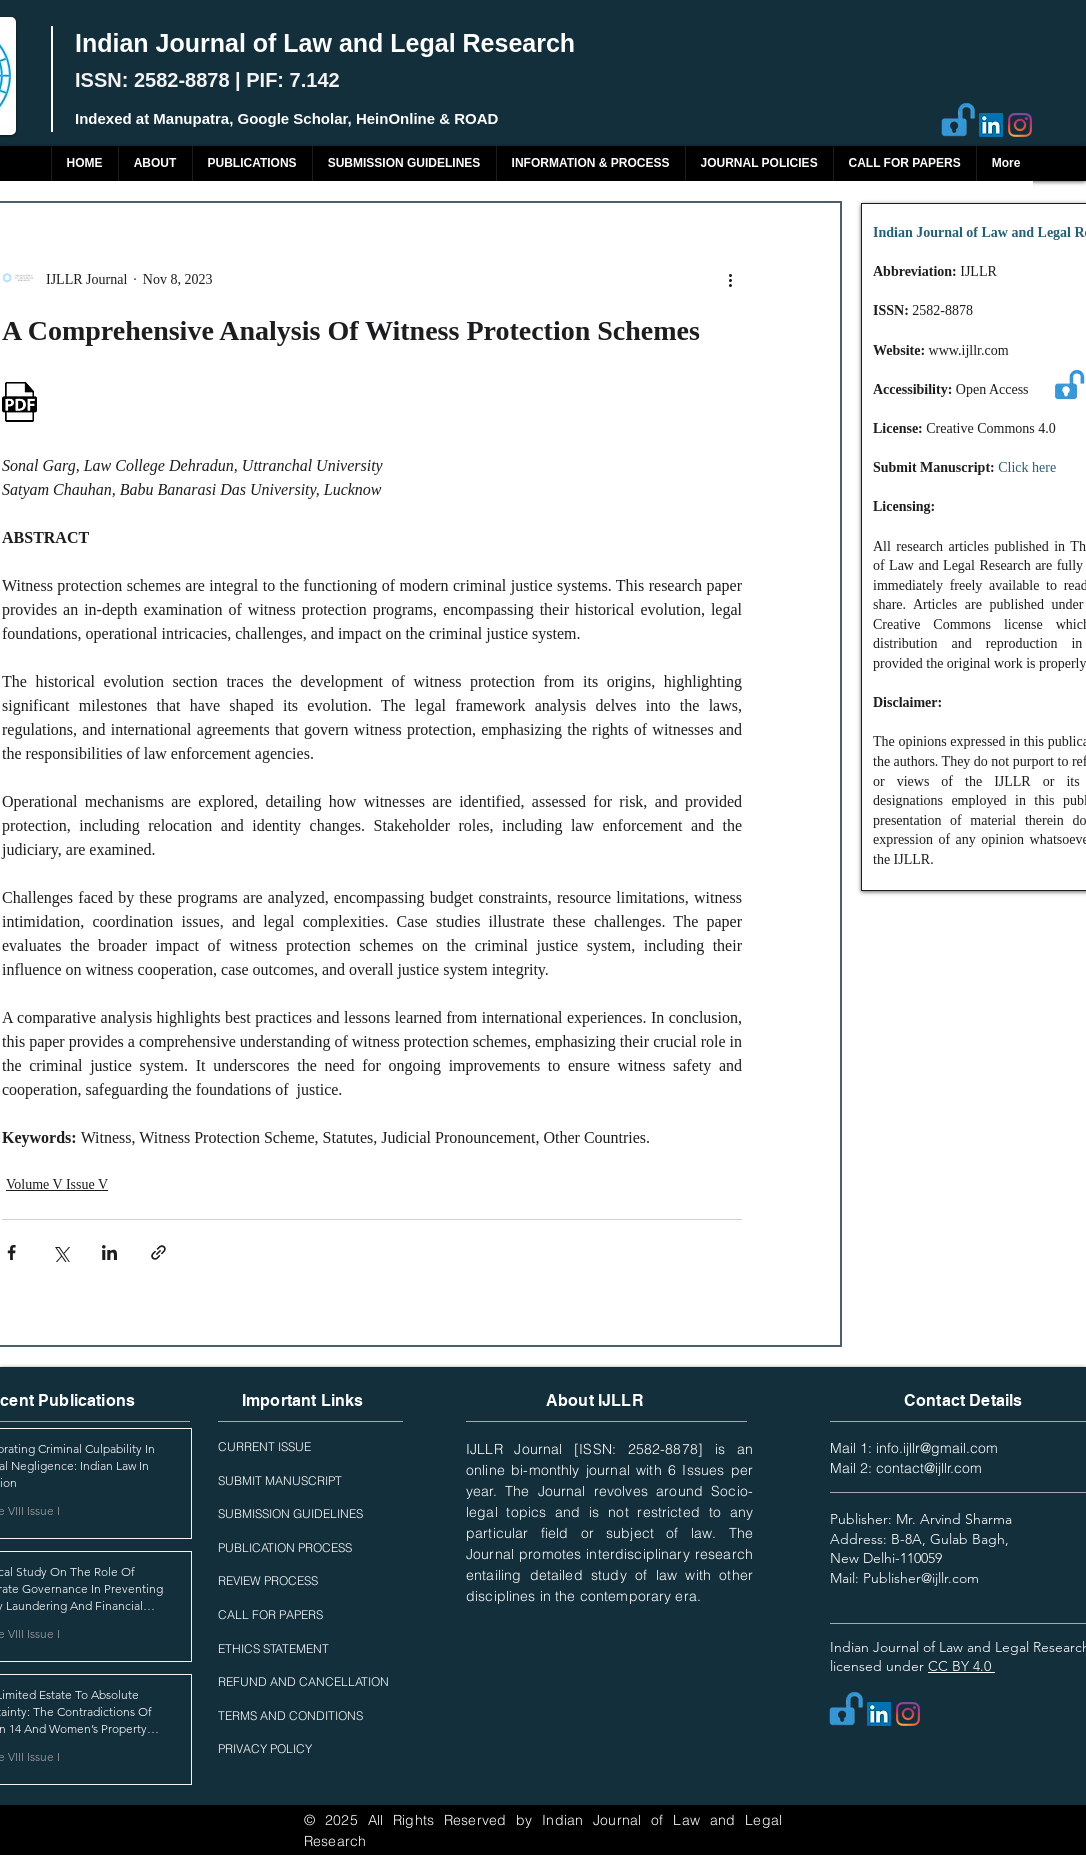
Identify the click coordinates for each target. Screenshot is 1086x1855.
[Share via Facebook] (11, 1252)
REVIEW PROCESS (268, 1580)
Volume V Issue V (57, 1184)
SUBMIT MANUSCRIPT (280, 1480)
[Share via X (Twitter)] (60, 1252)
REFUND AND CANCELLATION (303, 1681)
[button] (252, 163)
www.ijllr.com (969, 350)
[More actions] (730, 279)
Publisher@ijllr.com (921, 1578)
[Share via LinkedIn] (109, 1252)
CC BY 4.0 (961, 1666)
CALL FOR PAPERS (270, 1614)
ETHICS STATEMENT (273, 1648)
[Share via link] (158, 1252)
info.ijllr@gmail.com (937, 1448)
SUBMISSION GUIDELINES (290, 1513)
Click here (1027, 467)
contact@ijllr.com (929, 1468)
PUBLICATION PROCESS (285, 1547)
